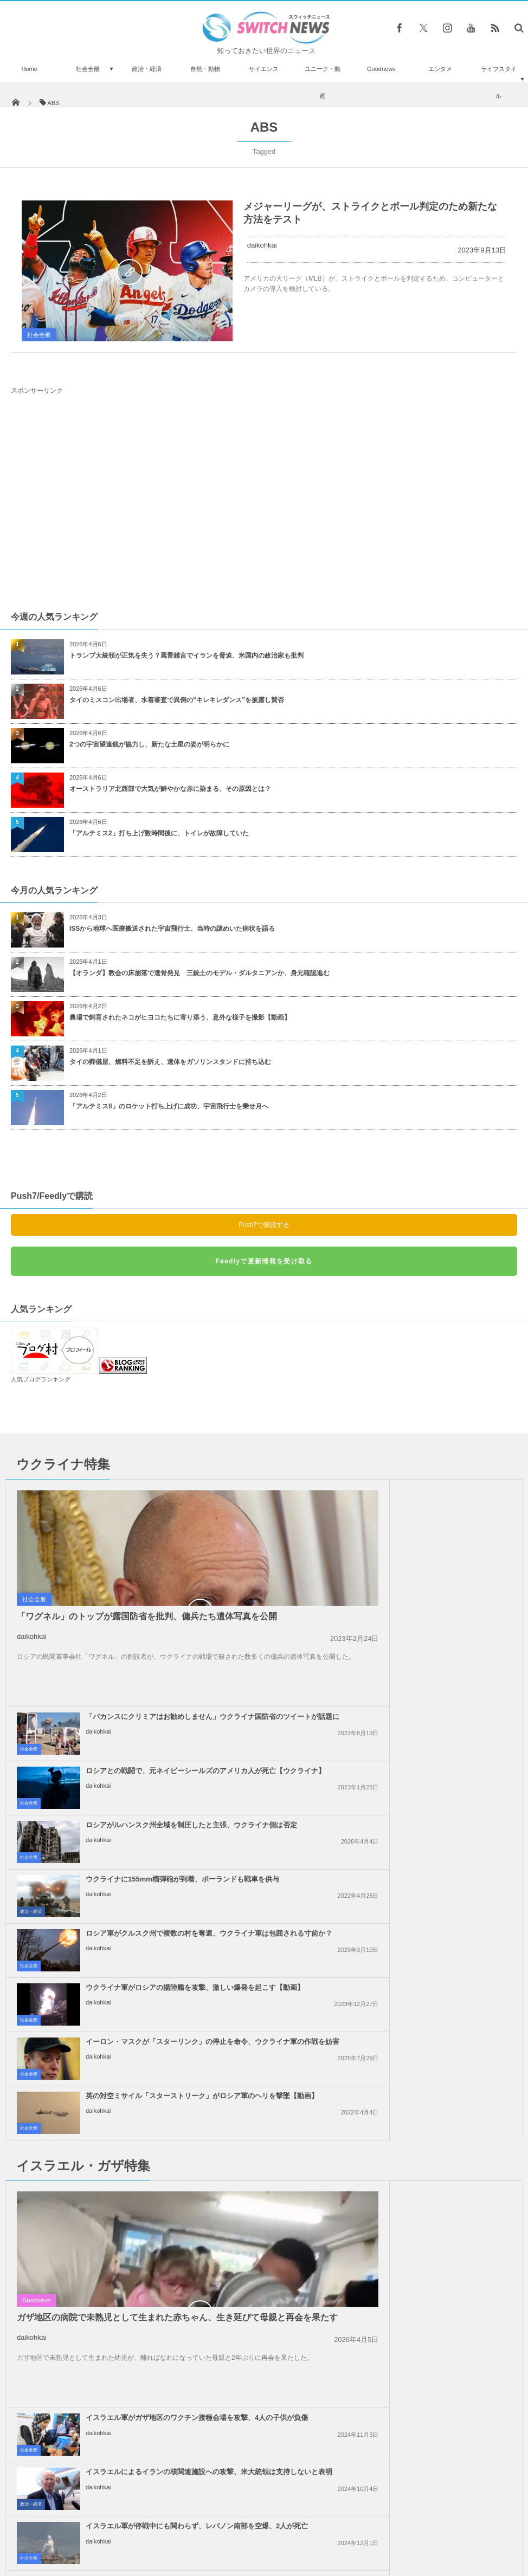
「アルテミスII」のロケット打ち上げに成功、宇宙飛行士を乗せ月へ (168, 1106)
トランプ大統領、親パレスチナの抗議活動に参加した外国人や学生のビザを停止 (425, 2076)
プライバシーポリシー (219, 2526)
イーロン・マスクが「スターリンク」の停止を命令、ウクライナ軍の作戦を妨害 (163, 1764)
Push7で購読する (264, 1225)
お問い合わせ (288, 2526)
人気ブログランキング (40, 1379)
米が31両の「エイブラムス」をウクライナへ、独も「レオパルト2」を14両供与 (111, 2457)
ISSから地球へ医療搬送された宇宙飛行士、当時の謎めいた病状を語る (172, 928)
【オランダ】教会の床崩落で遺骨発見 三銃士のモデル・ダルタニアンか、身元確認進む (199, 973)
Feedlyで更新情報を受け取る (263, 1261)
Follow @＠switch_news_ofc (264, 2257)
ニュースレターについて (359, 2526)
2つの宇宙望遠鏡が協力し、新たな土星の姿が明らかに (149, 744)
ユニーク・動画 (322, 82)
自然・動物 (205, 69)
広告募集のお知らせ (440, 2526)
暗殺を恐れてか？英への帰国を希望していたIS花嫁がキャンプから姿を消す (111, 2354)
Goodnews (381, 69)
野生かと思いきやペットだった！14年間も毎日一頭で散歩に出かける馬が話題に (111, 2405)
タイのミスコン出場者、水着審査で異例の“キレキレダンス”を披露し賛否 (176, 700)
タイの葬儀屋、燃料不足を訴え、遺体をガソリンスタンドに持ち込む (170, 1062)
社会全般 (88, 69)
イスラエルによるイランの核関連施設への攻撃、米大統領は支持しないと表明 (425, 1913)
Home (29, 69)
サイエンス (264, 69)
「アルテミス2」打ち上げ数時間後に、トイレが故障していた (159, 833)
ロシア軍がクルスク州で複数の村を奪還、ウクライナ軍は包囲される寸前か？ (167, 1710)
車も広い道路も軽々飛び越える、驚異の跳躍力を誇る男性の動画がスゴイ (111, 2302)
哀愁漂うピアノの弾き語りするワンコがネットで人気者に (111, 2253)
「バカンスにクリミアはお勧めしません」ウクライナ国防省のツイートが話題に (425, 1493)
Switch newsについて (89, 2526)
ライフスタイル (499, 82)
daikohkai (262, 245)
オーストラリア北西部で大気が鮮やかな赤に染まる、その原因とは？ (170, 789)
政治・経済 (147, 69)
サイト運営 (154, 2526)
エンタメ (440, 69)
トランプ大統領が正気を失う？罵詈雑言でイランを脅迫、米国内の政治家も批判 (186, 655)
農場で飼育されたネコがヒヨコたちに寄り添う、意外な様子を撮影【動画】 (180, 1017)
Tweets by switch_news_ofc (264, 2238)
